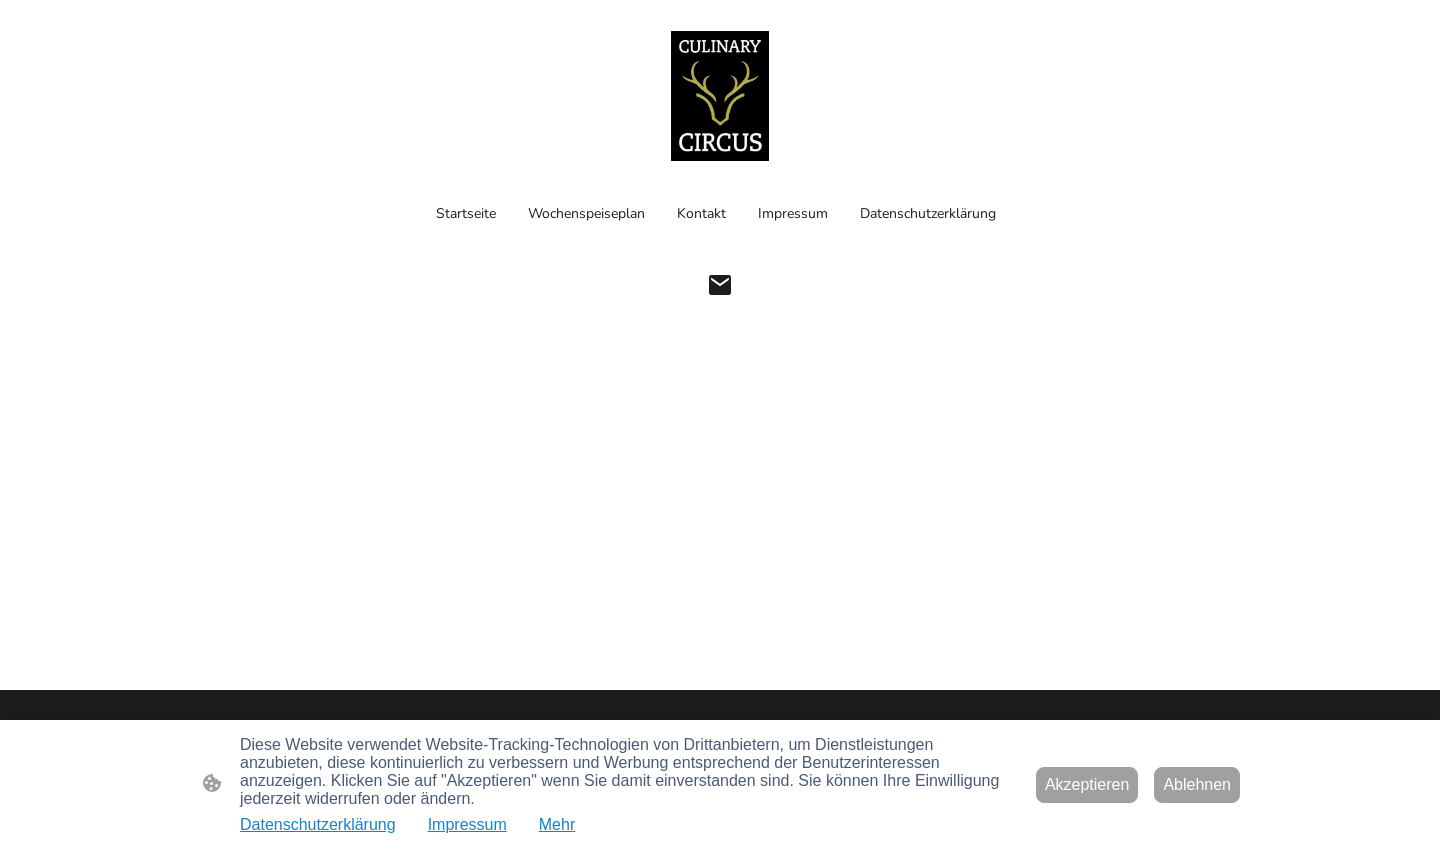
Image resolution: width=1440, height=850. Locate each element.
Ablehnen (1197, 784)
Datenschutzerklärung (318, 824)
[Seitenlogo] (720, 96)
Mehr (557, 824)
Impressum (467, 824)
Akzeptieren (1087, 784)
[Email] (720, 285)
